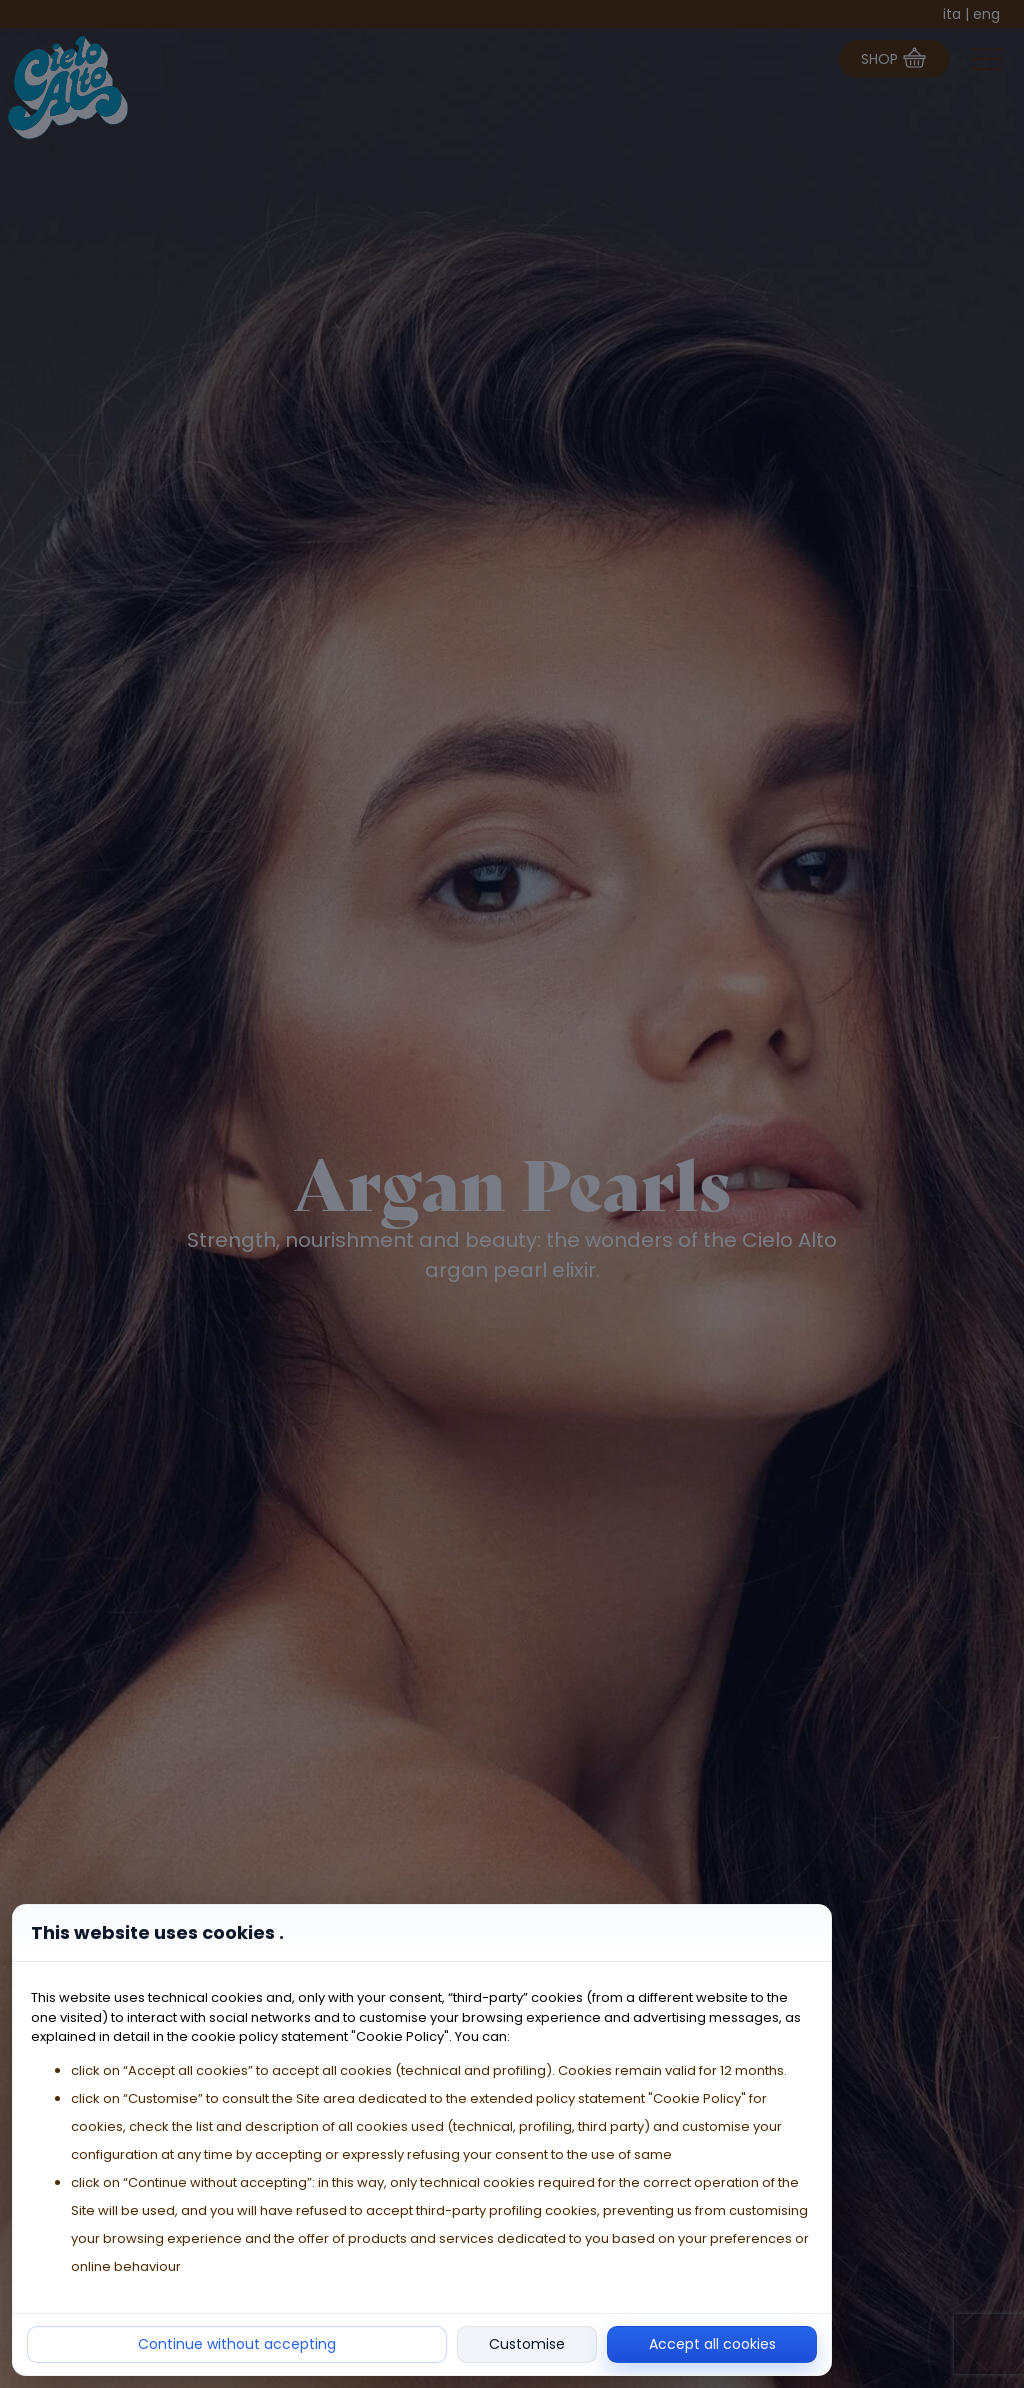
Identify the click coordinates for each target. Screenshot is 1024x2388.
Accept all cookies (712, 2344)
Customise (527, 2344)
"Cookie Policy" (400, 2036)
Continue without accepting (237, 2344)
